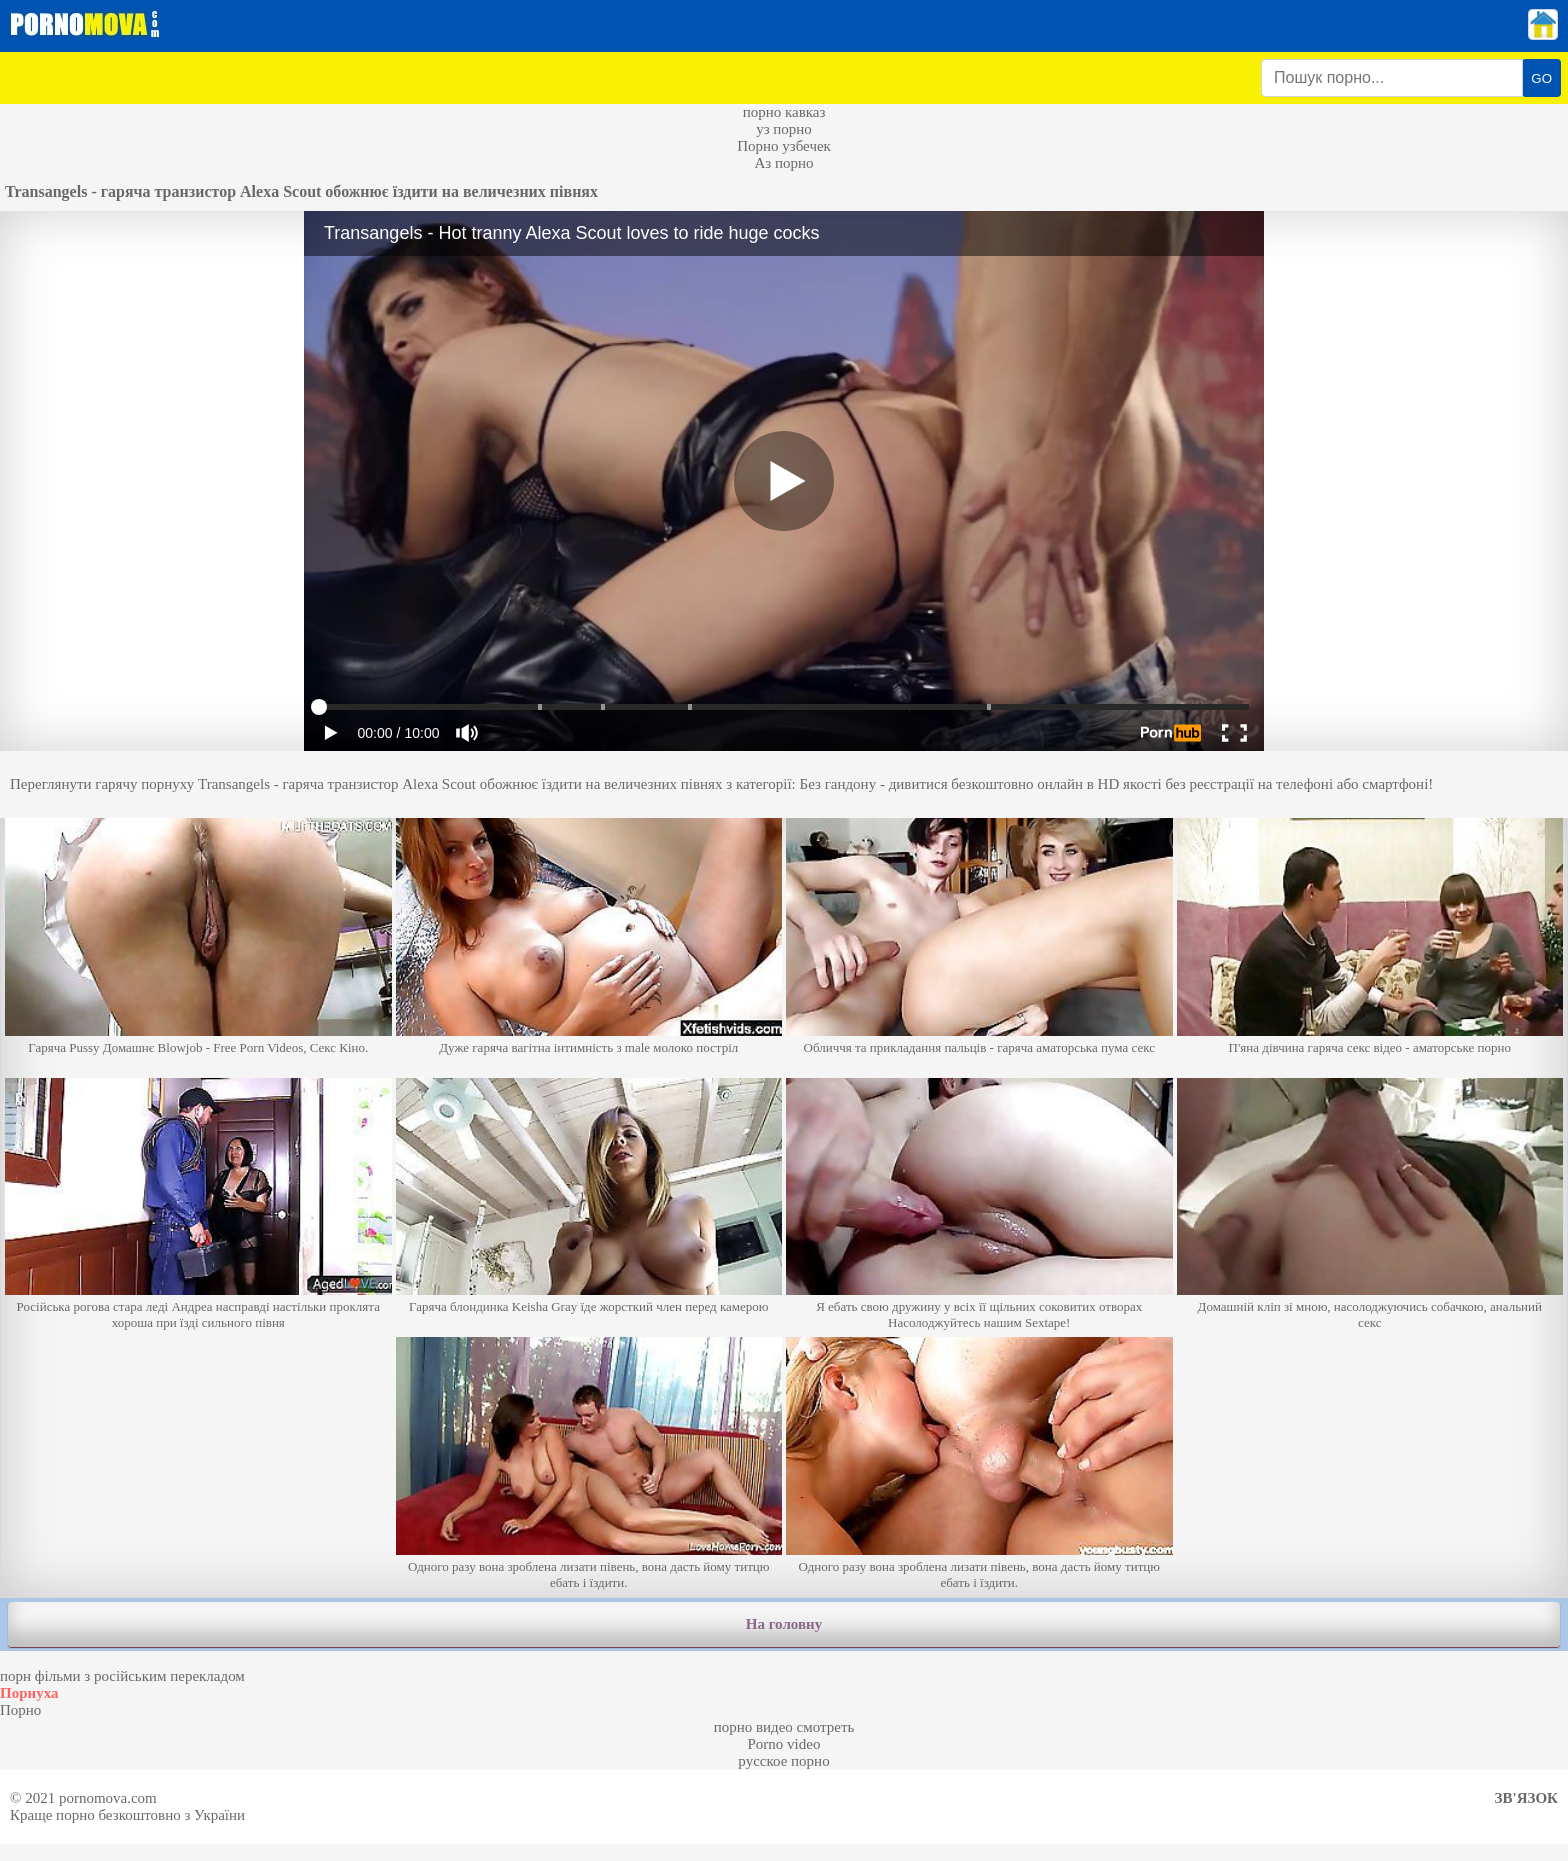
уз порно (784, 129)
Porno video (784, 1744)
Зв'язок (1526, 1798)
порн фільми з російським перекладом (122, 1676)
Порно (20, 1710)
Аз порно (783, 163)
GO (1541, 78)
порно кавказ (784, 112)
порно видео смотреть (784, 1727)
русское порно (783, 1761)
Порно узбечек (784, 146)
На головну (784, 1624)
